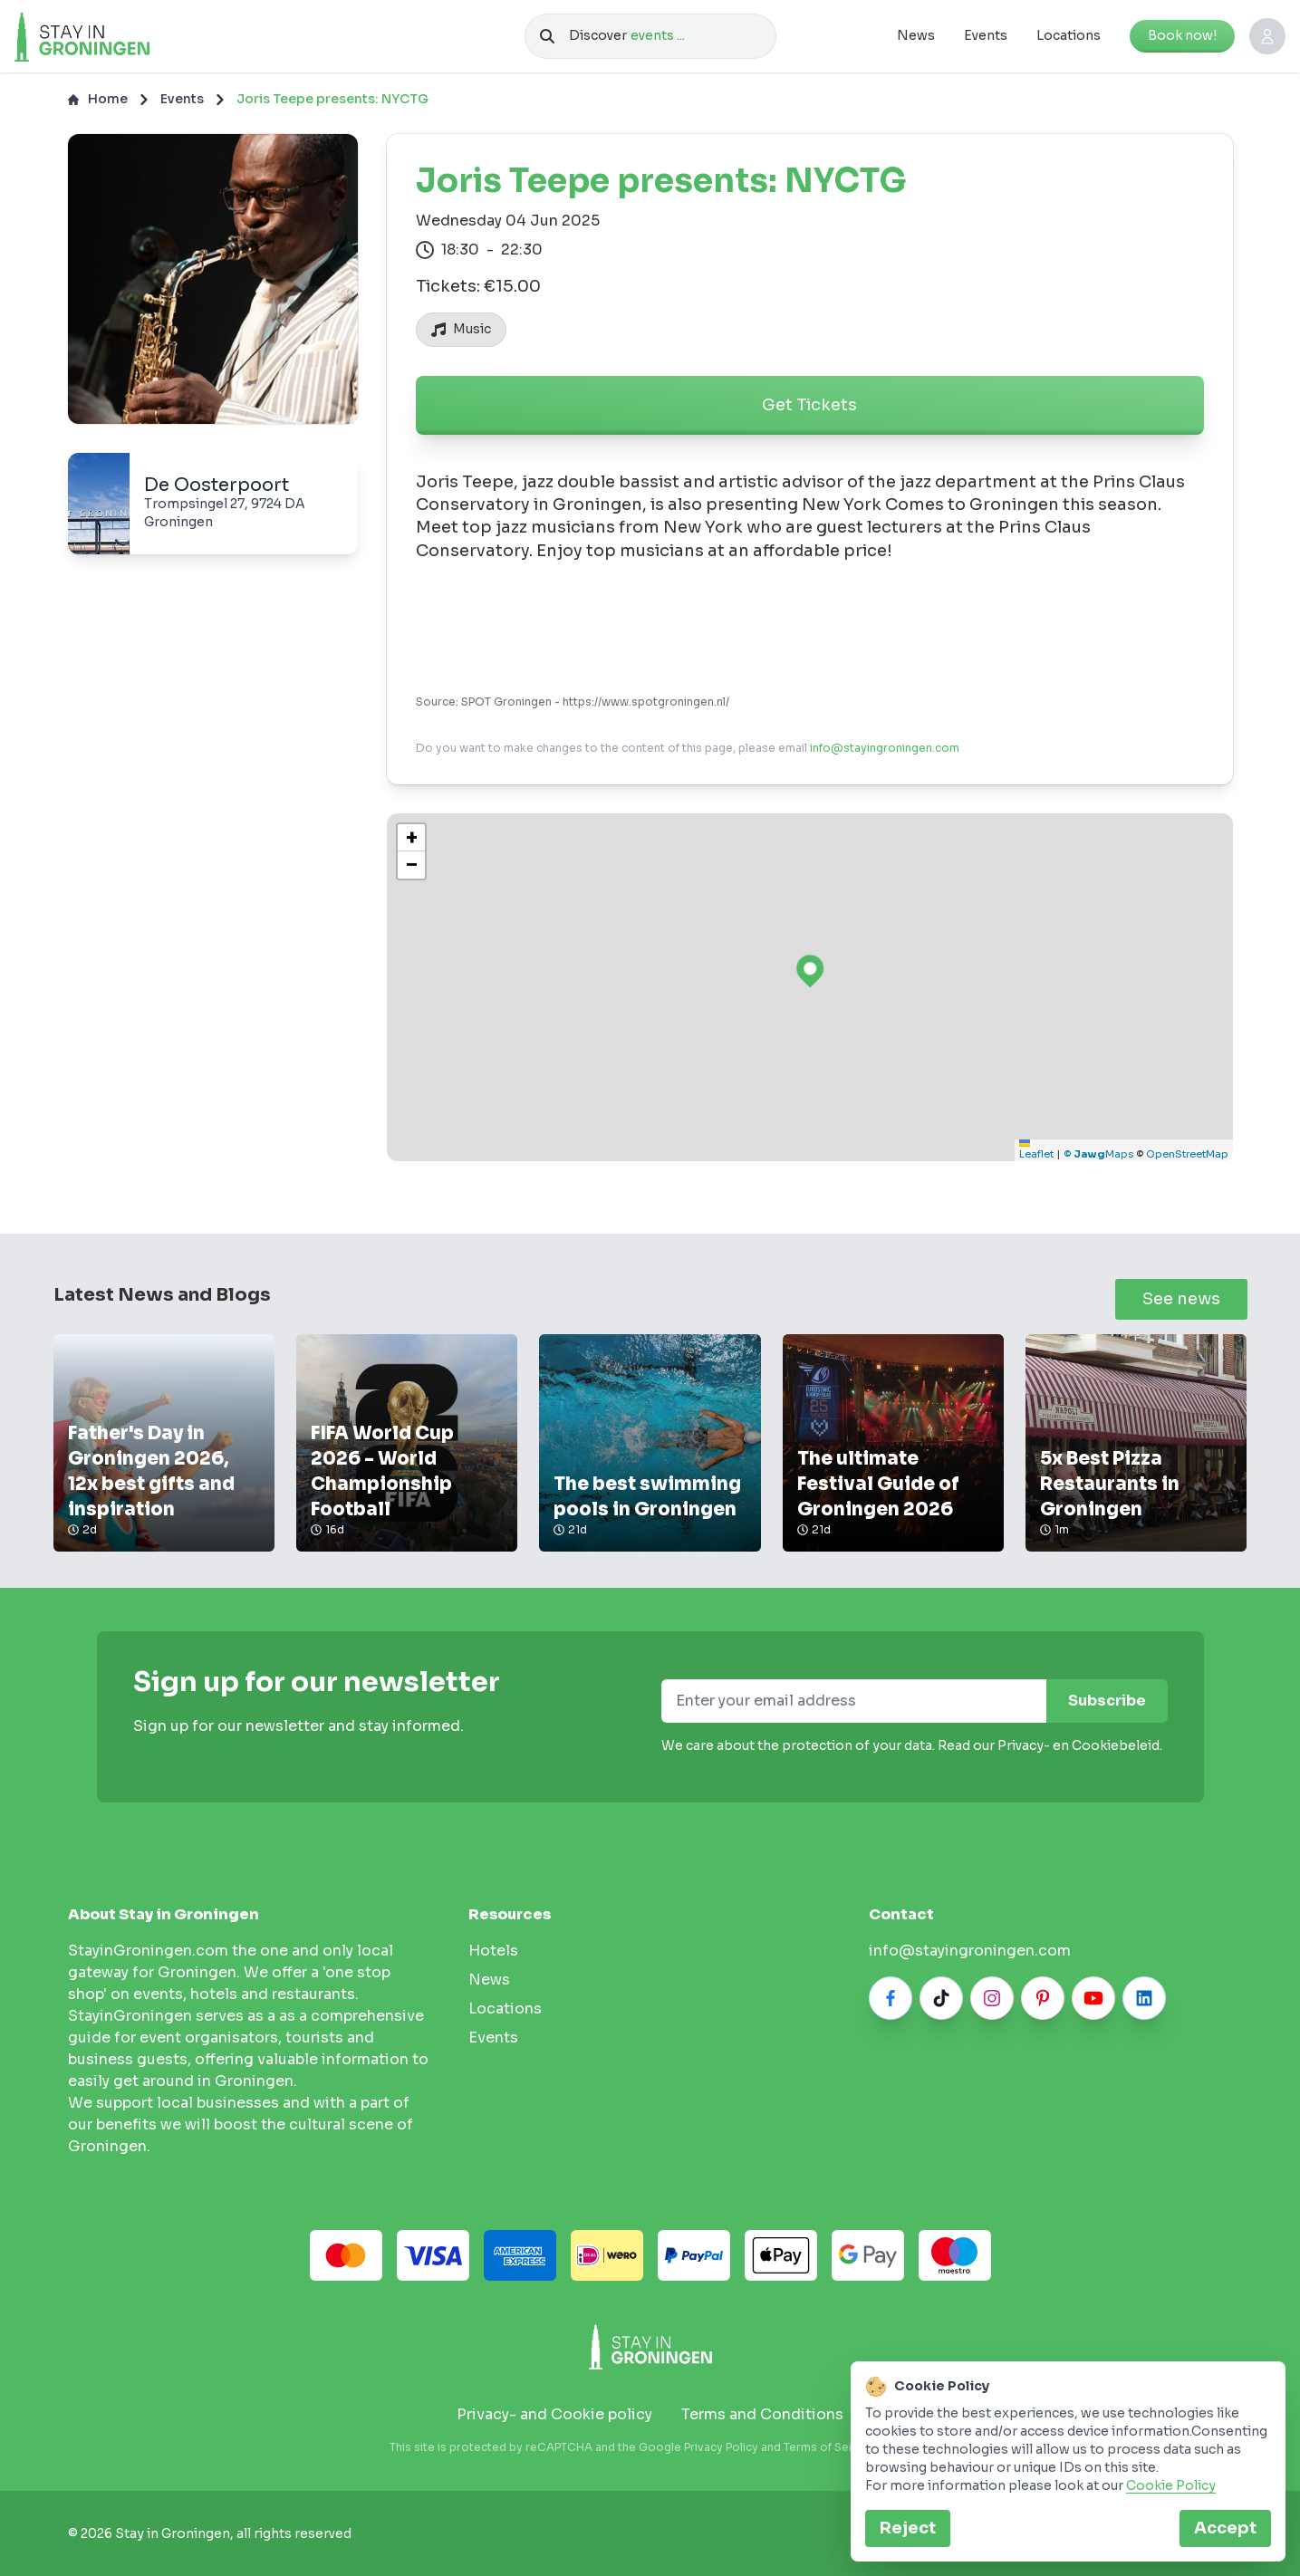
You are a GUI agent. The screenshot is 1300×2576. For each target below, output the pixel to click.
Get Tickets (809, 405)
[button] (411, 837)
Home (98, 99)
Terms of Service (830, 2447)
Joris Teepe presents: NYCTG (332, 99)
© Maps (1098, 1154)
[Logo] (120, 36)
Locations (1068, 35)
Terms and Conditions (762, 2414)
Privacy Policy (721, 2447)
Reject (908, 2528)
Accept (1225, 2528)
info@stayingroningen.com (884, 748)
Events (985, 35)
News (916, 35)
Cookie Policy (1171, 2485)
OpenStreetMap (1187, 1154)
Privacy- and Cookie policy (554, 2414)
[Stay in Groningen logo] (650, 2346)
